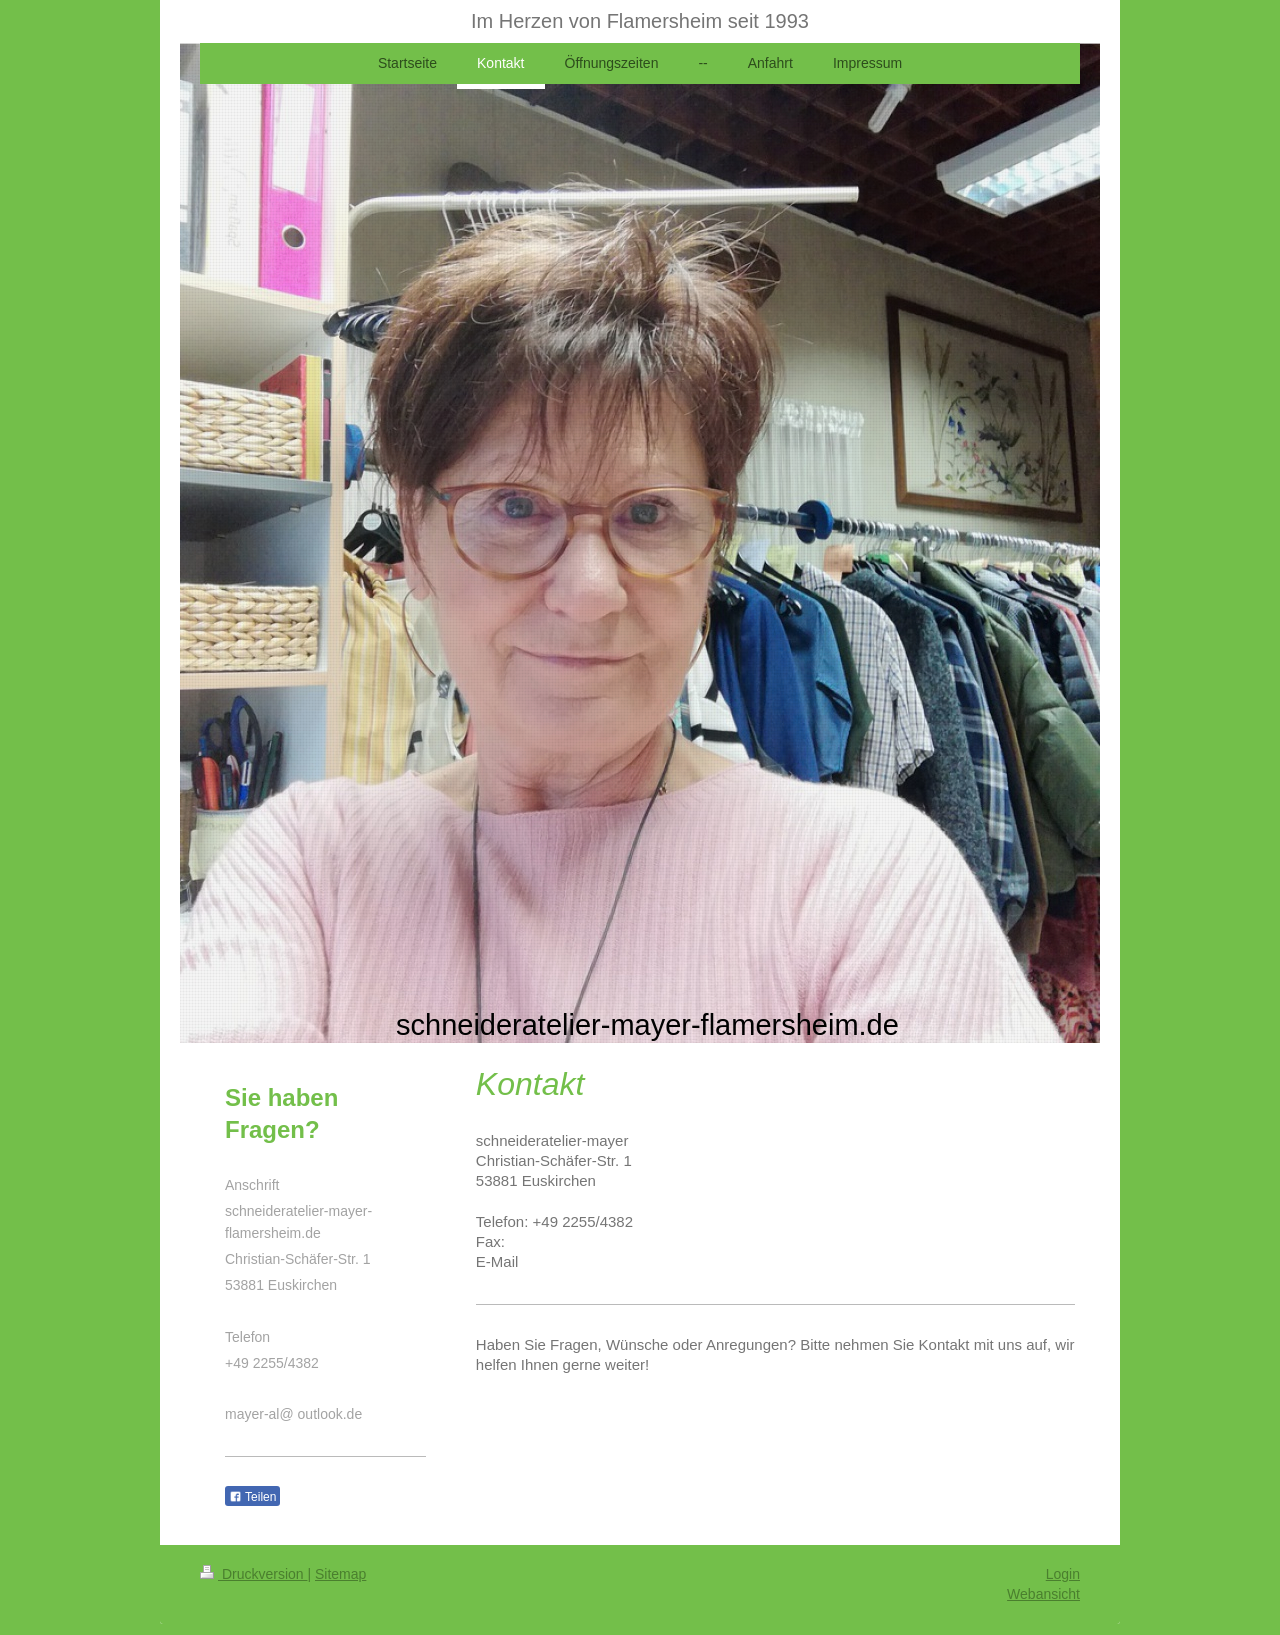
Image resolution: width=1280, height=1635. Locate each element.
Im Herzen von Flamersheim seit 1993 (640, 21)
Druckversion (253, 1574)
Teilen (252, 1497)
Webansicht (1043, 1594)
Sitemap (340, 1574)
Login (1063, 1574)
